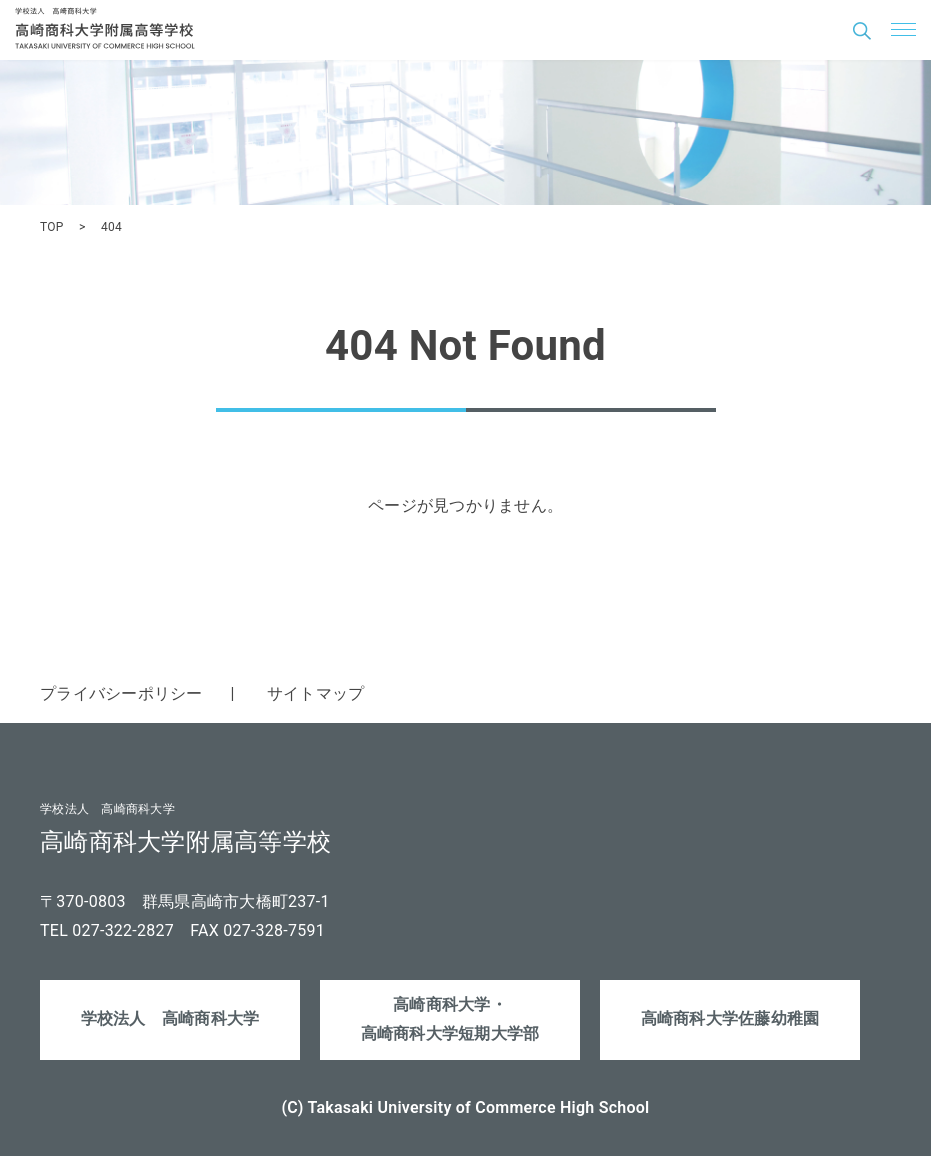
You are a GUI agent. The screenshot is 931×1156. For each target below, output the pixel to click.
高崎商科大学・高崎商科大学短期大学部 (450, 1019)
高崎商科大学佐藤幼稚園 (730, 1018)
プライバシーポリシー (121, 693)
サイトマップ (316, 693)
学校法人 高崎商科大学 (170, 1018)
